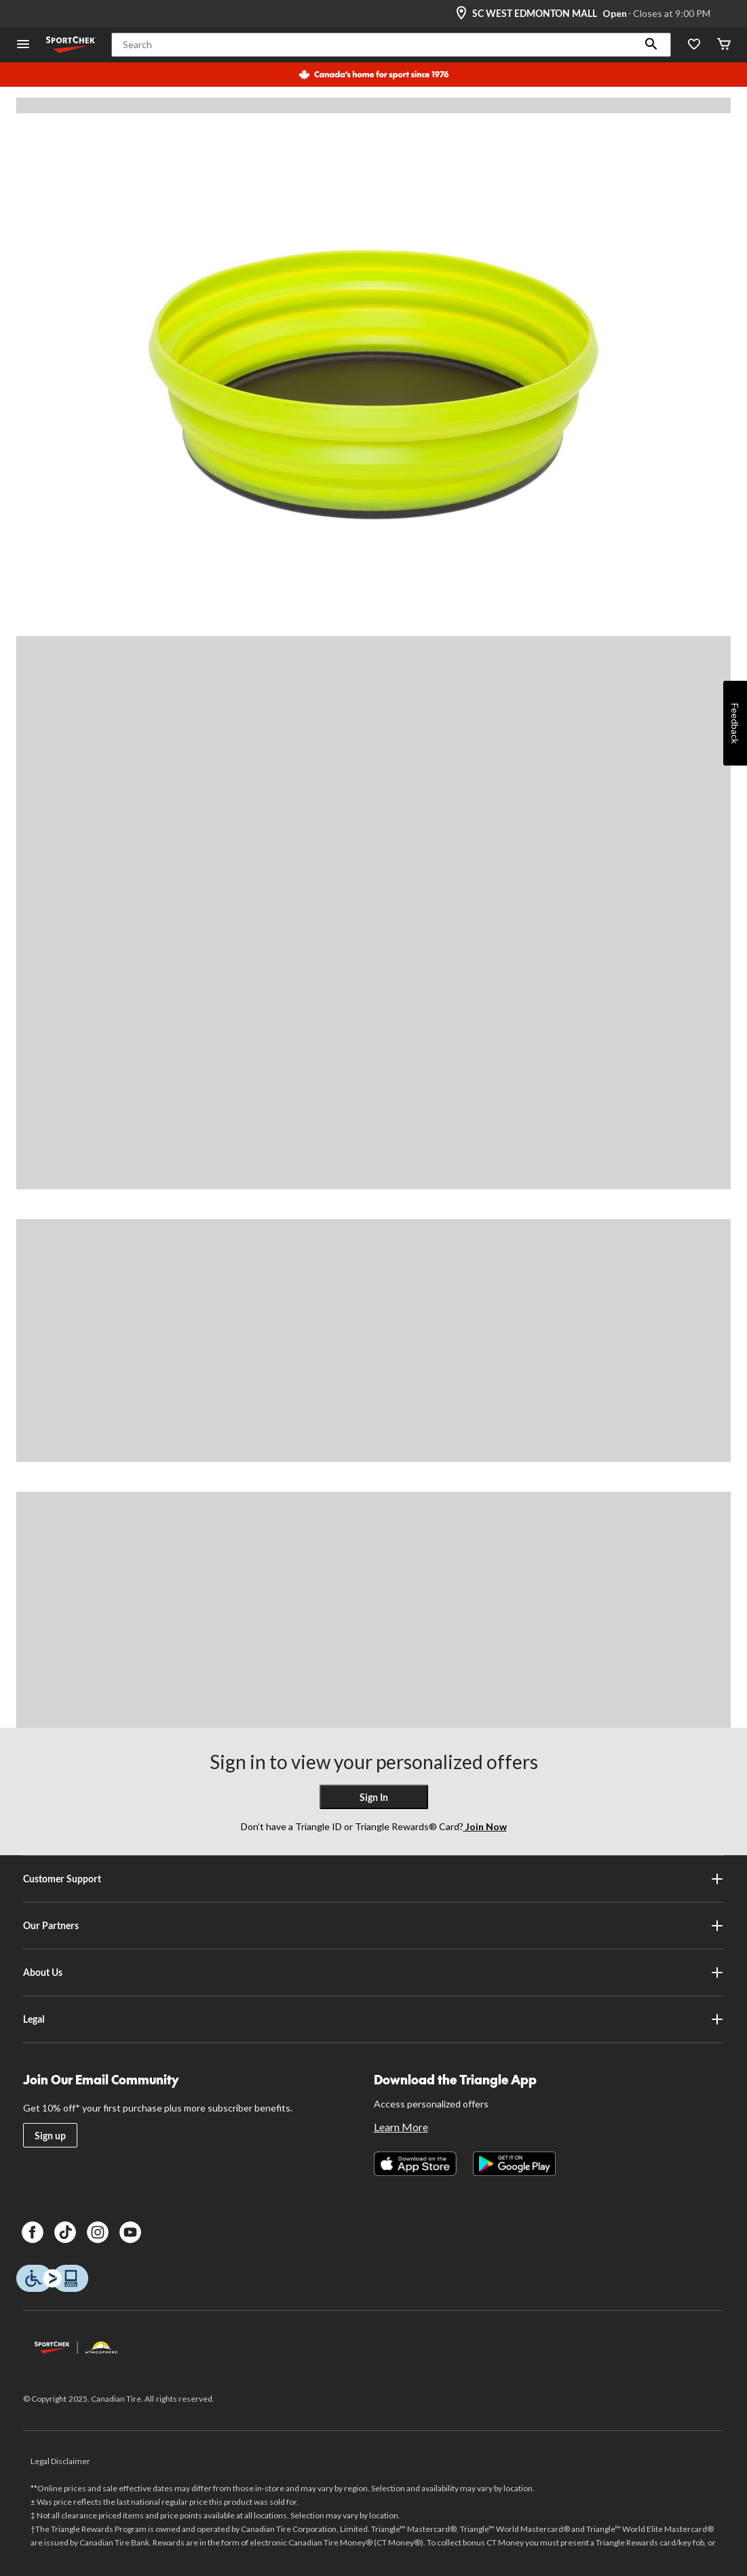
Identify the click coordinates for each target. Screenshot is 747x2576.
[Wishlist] (694, 45)
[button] (651, 45)
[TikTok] (65, 2232)
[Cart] (724, 45)
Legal (373, 2019)
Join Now (485, 1826)
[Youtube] (130, 2232)
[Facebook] (32, 2232)
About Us (373, 1972)
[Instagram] (98, 2232)
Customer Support (373, 1879)
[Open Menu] (23, 45)
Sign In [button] (374, 1797)
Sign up (50, 2135)
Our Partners (373, 1926)
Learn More (401, 2126)
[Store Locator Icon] (461, 13)
